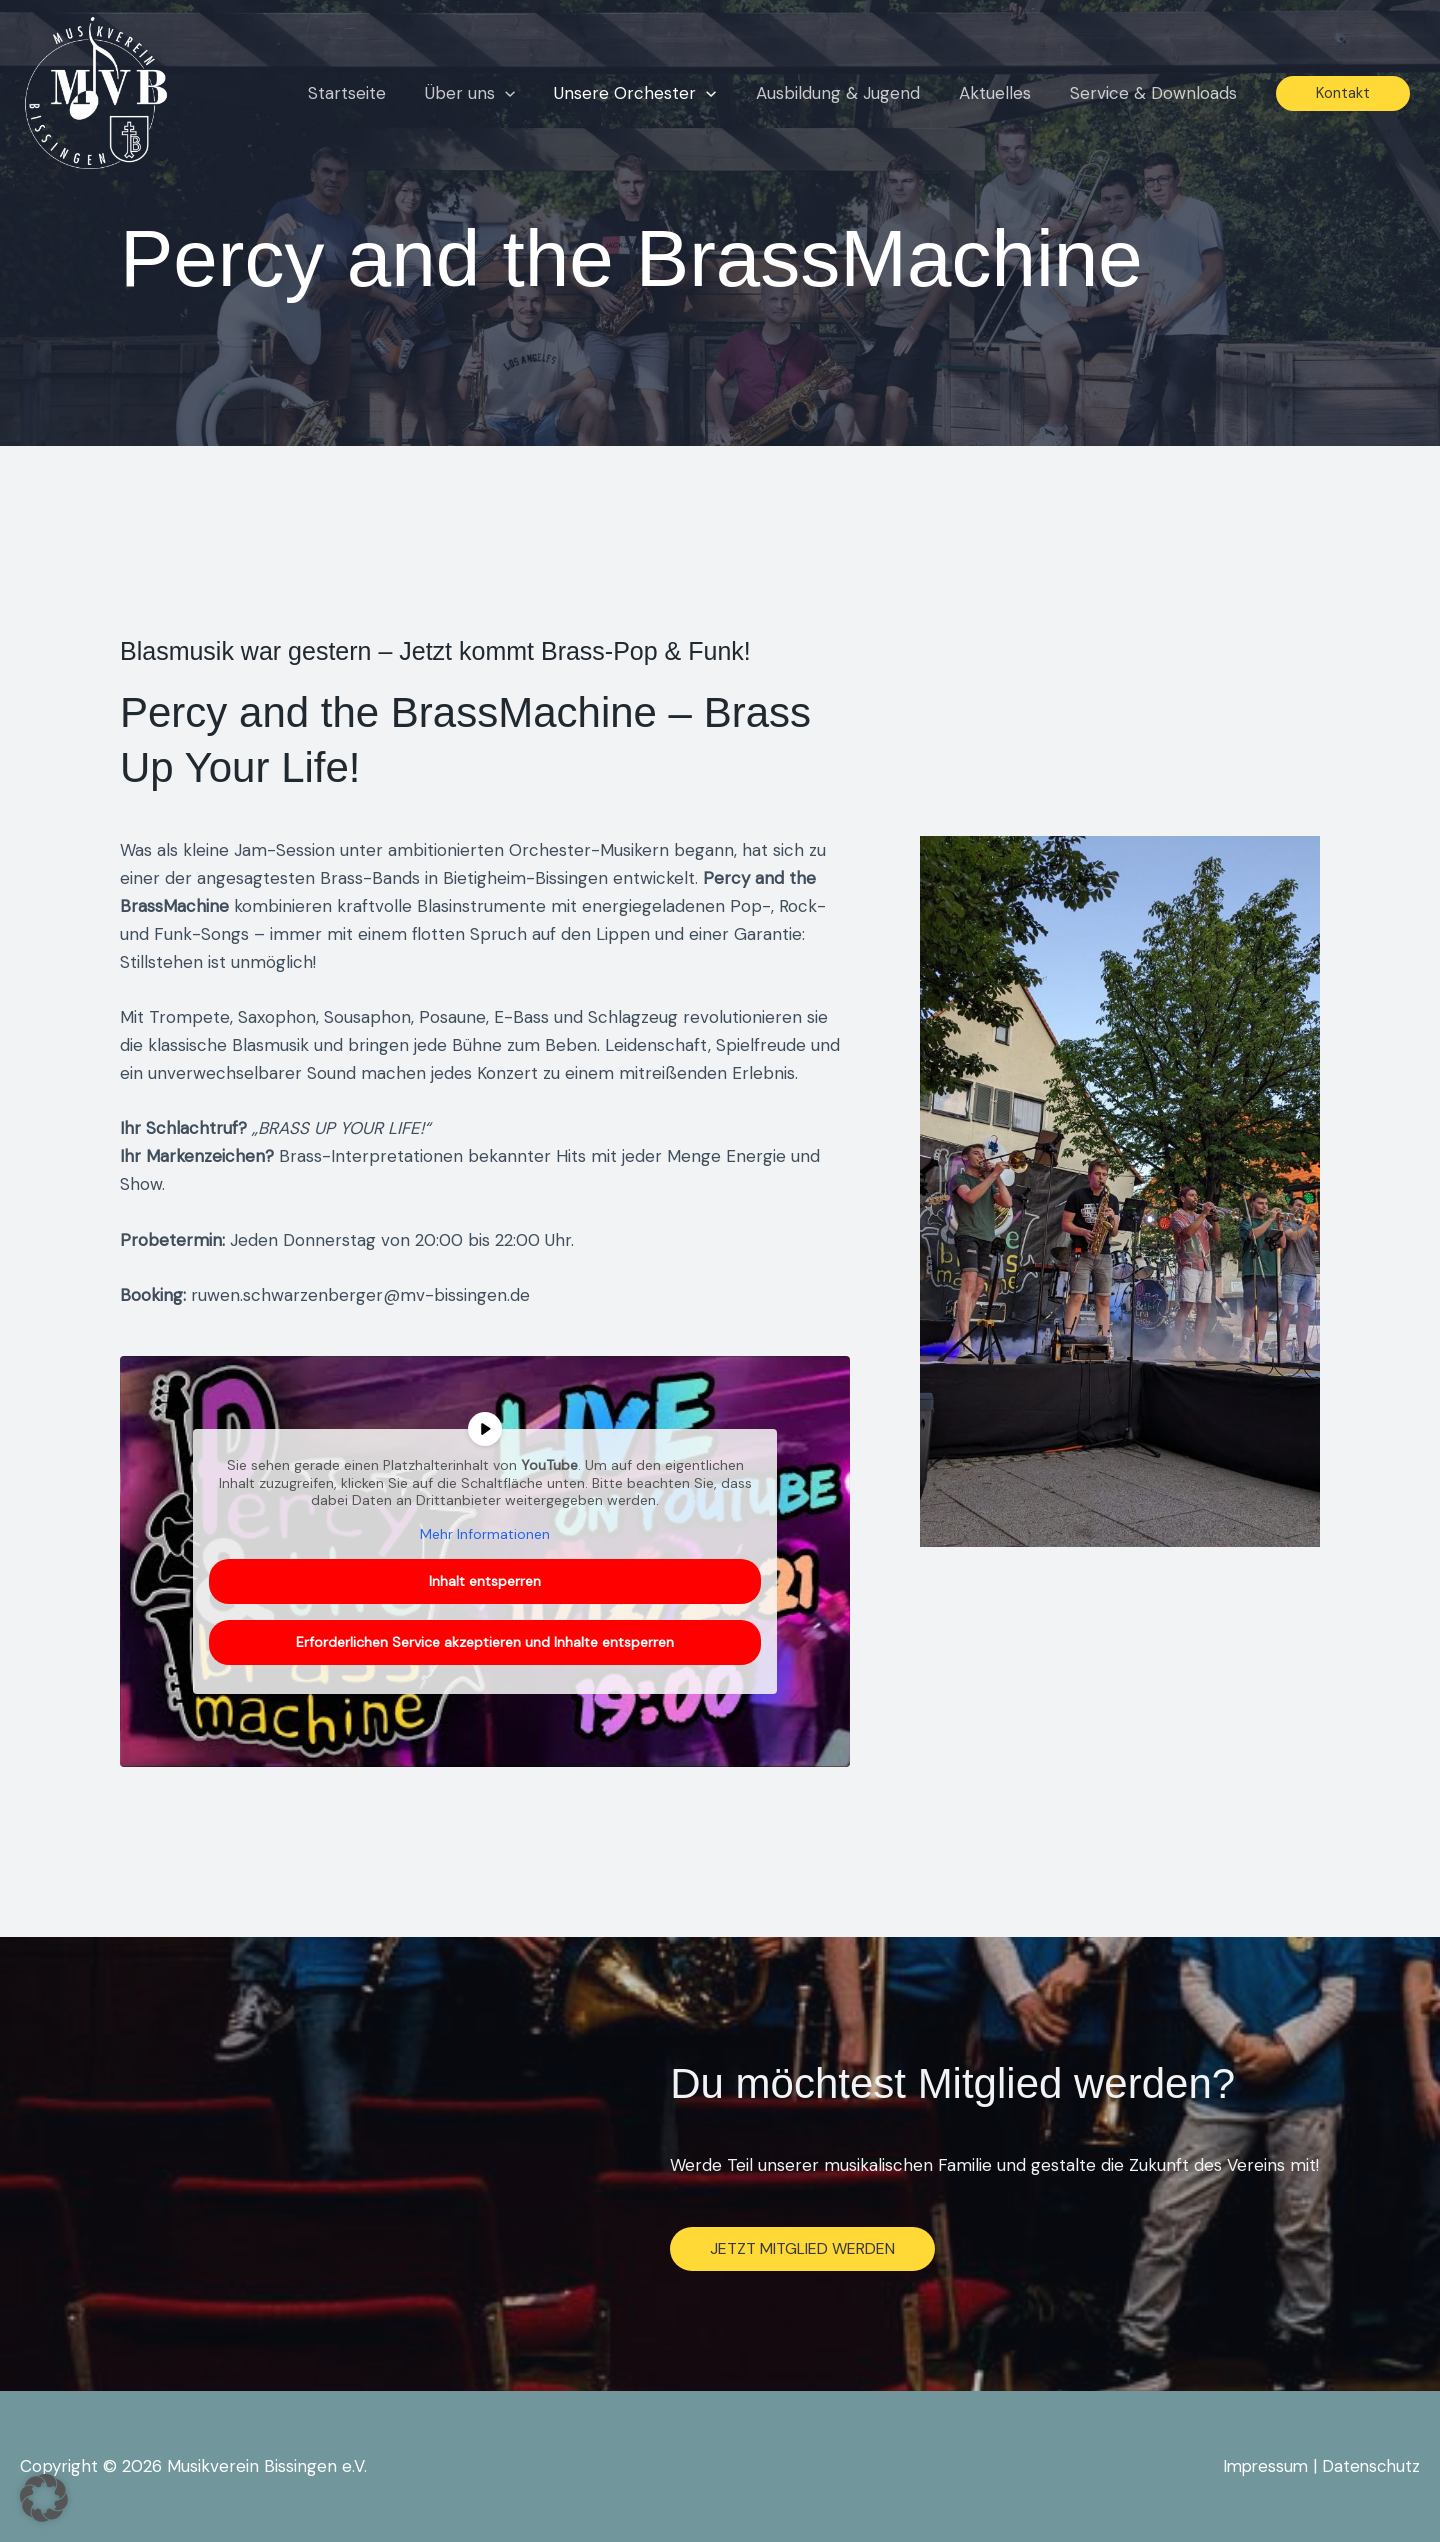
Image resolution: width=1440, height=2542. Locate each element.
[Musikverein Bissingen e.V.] (96, 91)
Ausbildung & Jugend (850, 93)
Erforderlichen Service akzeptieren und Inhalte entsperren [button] (485, 1642)
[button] (528, 93)
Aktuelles (1002, 93)
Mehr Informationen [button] (485, 1534)
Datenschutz (1370, 2466)
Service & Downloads (1155, 93)
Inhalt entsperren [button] (485, 1581)
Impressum (1261, 2466)
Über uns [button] (493, 93)
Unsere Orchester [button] (653, 93)
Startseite (375, 93)
